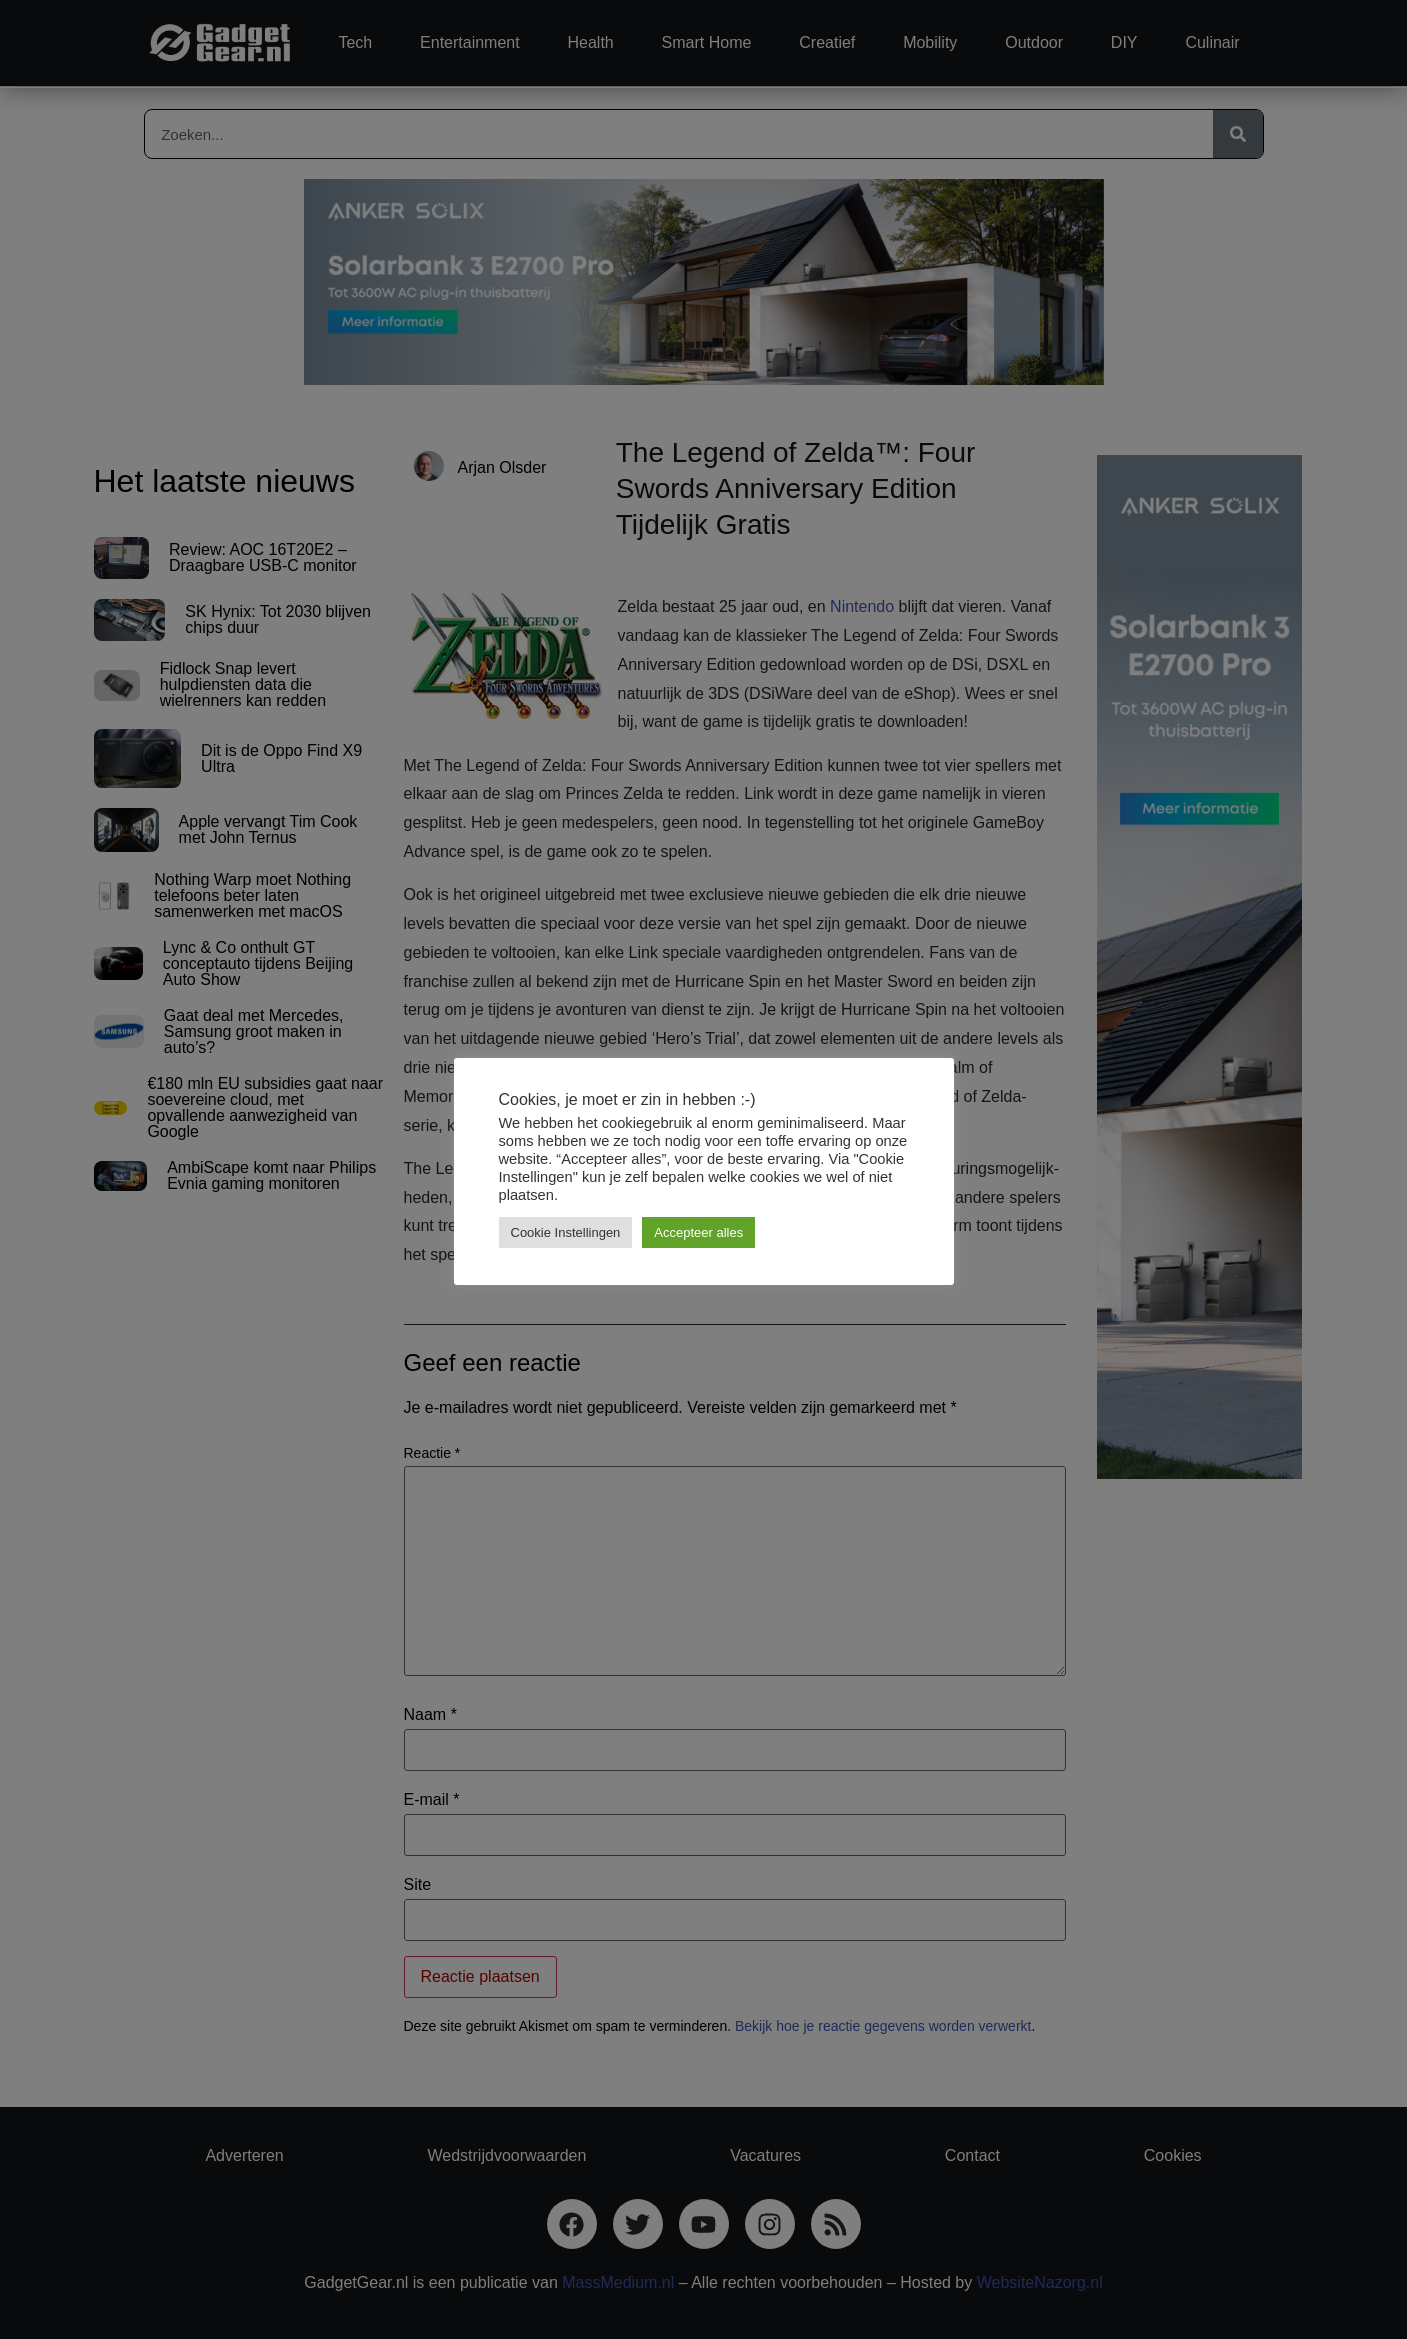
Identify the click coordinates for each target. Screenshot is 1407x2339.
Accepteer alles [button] (698, 1232)
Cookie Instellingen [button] (566, 1232)
